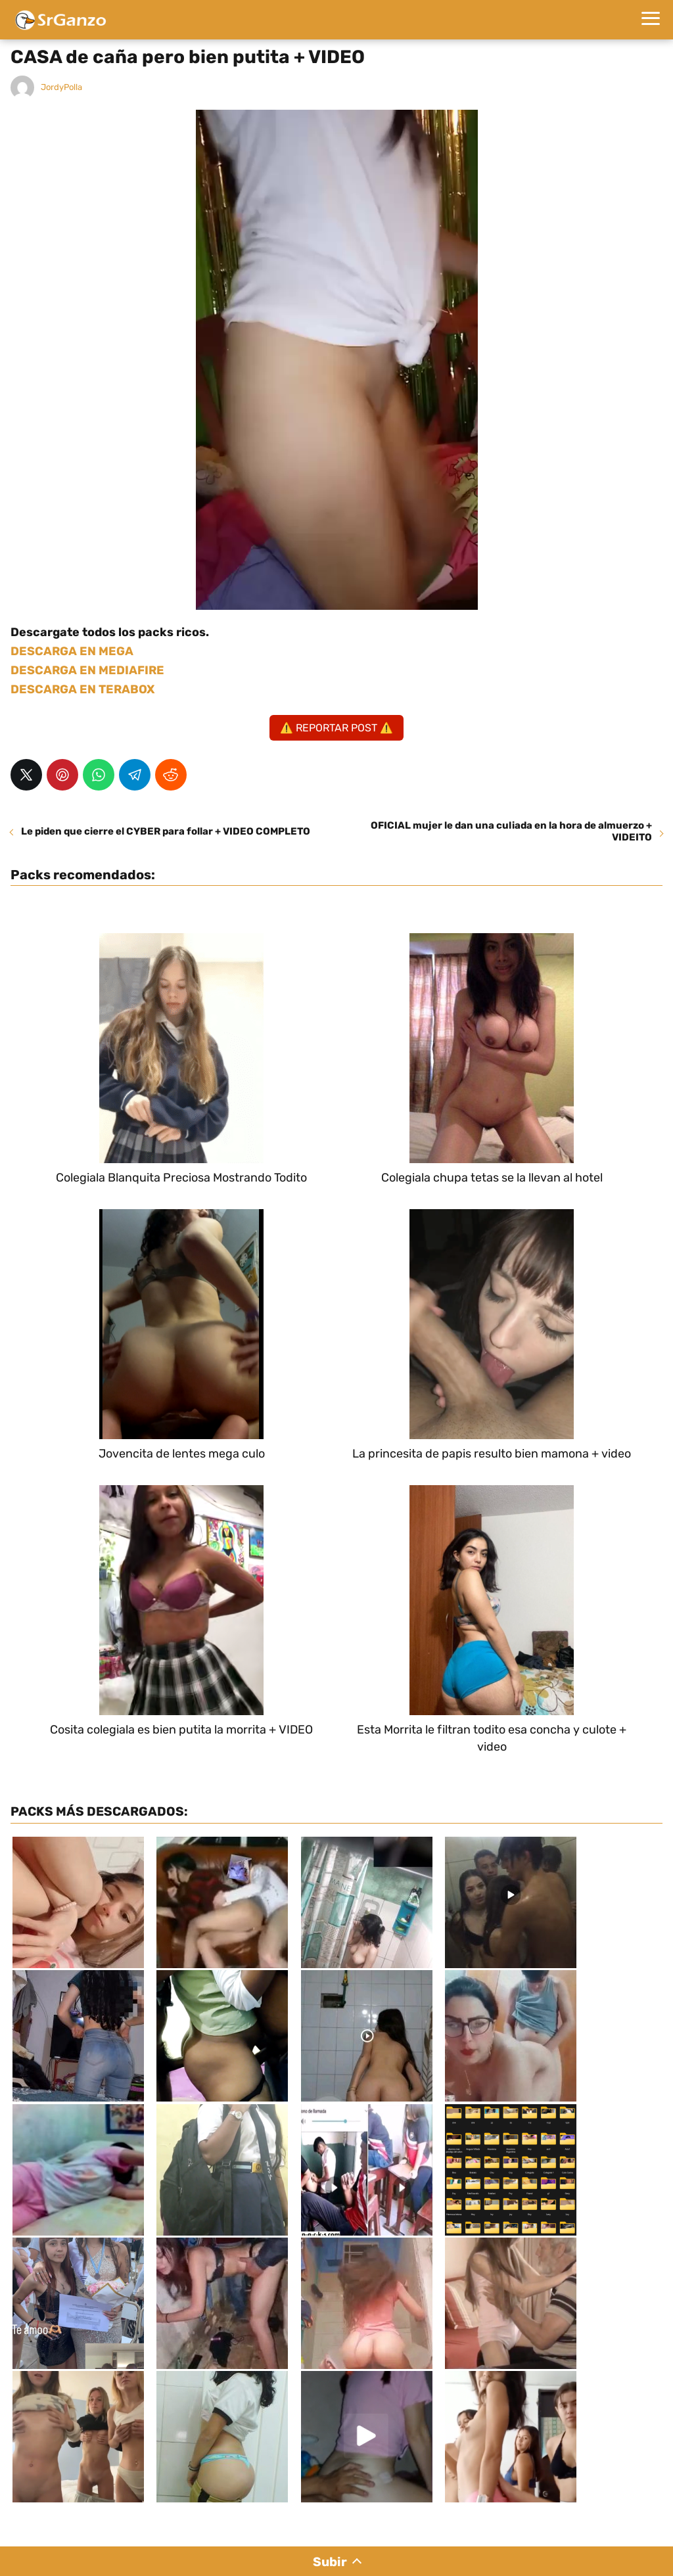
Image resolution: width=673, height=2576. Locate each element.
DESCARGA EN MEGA (72, 651)
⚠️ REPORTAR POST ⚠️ (336, 728)
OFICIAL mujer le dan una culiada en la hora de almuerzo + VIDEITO (511, 831)
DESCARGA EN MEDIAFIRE (87, 670)
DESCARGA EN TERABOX (82, 689)
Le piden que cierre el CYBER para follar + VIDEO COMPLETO (165, 831)
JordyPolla (61, 87)
